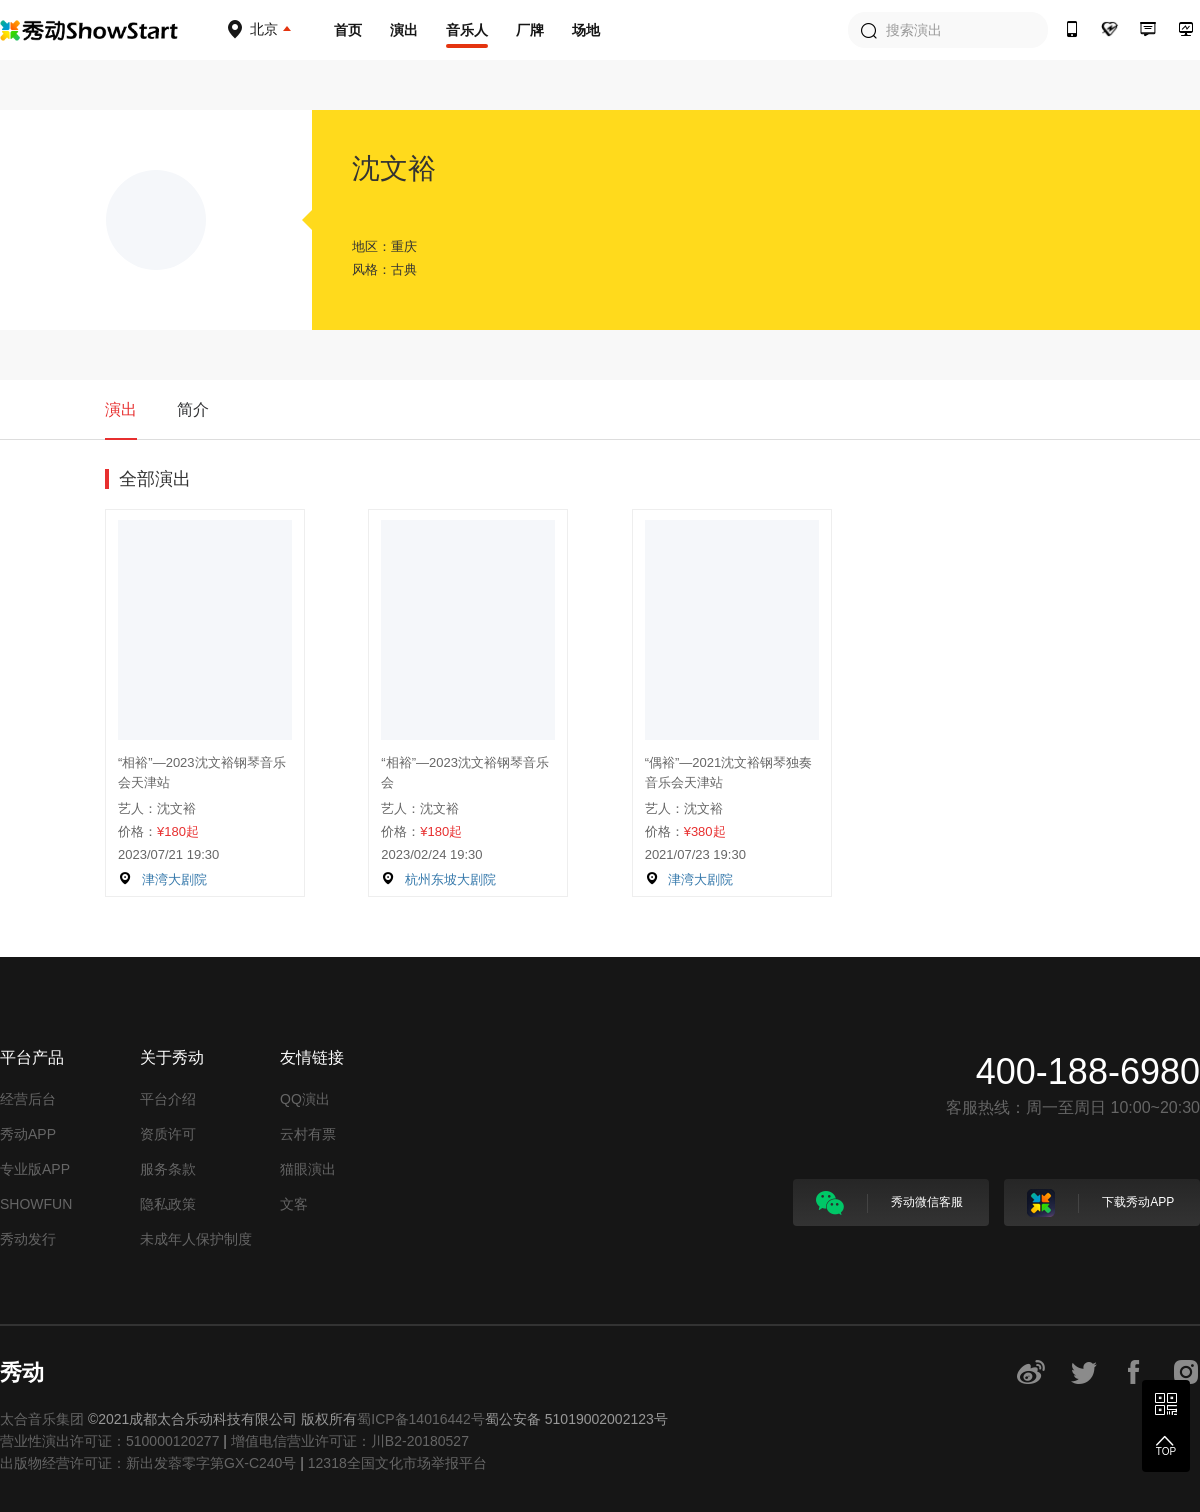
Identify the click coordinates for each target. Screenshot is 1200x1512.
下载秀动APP (1100, 1203)
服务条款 (168, 1169)
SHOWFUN (36, 1204)
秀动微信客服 (889, 1203)
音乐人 (467, 30)
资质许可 (168, 1134)
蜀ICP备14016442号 (421, 1419)
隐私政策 (168, 1204)
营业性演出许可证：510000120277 (109, 1441)
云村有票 (308, 1134)
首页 (348, 30)
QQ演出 (305, 1099)
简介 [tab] (193, 409)
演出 (404, 30)
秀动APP (28, 1134)
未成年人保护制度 (196, 1239)
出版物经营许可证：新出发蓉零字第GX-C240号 (148, 1463)
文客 (294, 1204)
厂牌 (530, 30)
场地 (586, 30)
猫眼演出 (308, 1169)
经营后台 (28, 1099)
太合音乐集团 (42, 1419)
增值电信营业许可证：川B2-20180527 (350, 1441)
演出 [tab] (121, 409)
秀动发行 (28, 1239)
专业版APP (35, 1169)
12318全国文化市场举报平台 (397, 1463)
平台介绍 (168, 1099)
